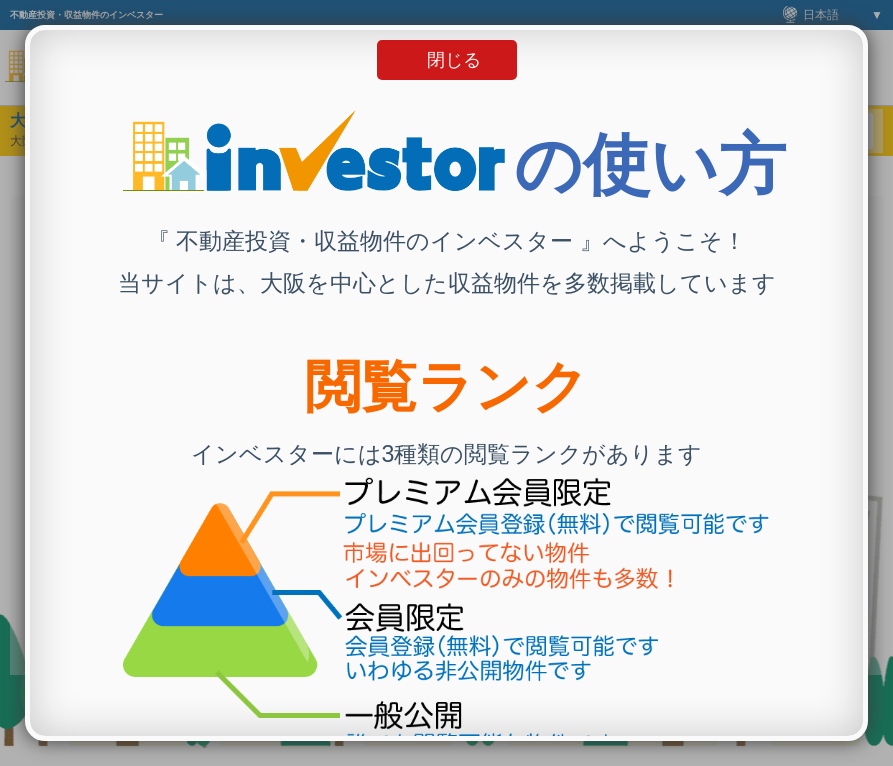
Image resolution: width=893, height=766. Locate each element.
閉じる (454, 60)
